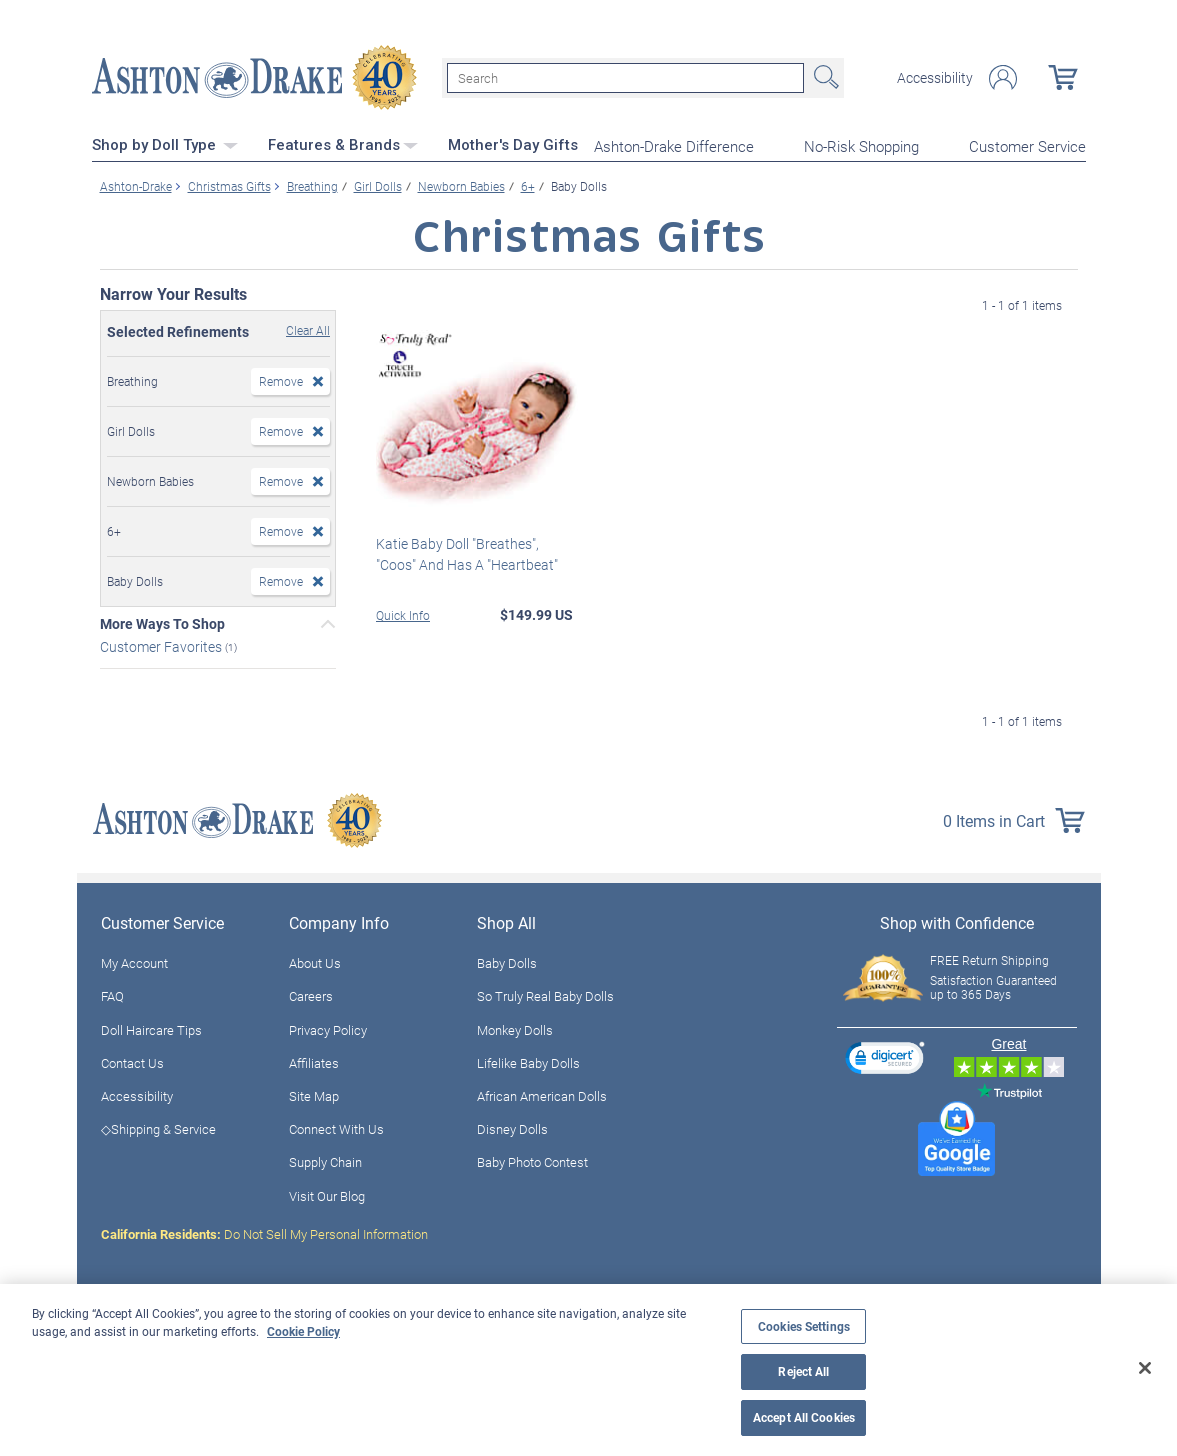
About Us (315, 963)
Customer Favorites (162, 646)
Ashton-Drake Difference (674, 146)
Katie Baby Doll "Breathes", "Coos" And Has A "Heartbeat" (467, 554)
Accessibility (935, 78)
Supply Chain (325, 1162)
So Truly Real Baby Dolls (545, 996)
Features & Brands (343, 145)
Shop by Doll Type (165, 145)
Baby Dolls (507, 963)
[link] (885, 1060)
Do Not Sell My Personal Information (264, 1234)
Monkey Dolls (515, 1030)
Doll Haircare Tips (151, 1030)
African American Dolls (542, 1096)
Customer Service (1027, 146)
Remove (281, 381)
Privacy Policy (328, 1030)
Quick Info (403, 615)
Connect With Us (336, 1129)
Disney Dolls (512, 1129)
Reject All (803, 1371)
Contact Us (132, 1063)
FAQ (112, 996)
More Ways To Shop (162, 624)
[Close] (1145, 1368)
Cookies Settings (804, 1326)
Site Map (314, 1096)
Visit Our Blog (327, 1196)
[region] (588, 1370)
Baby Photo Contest (532, 1162)
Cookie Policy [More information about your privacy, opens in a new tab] (303, 1331)
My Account (134, 963)
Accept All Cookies (804, 1417)
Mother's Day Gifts (513, 145)
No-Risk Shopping (861, 146)
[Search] (625, 78)
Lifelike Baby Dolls (528, 1063)
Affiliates (314, 1063)
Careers (311, 996)
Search (824, 78)
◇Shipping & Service (158, 1129)
